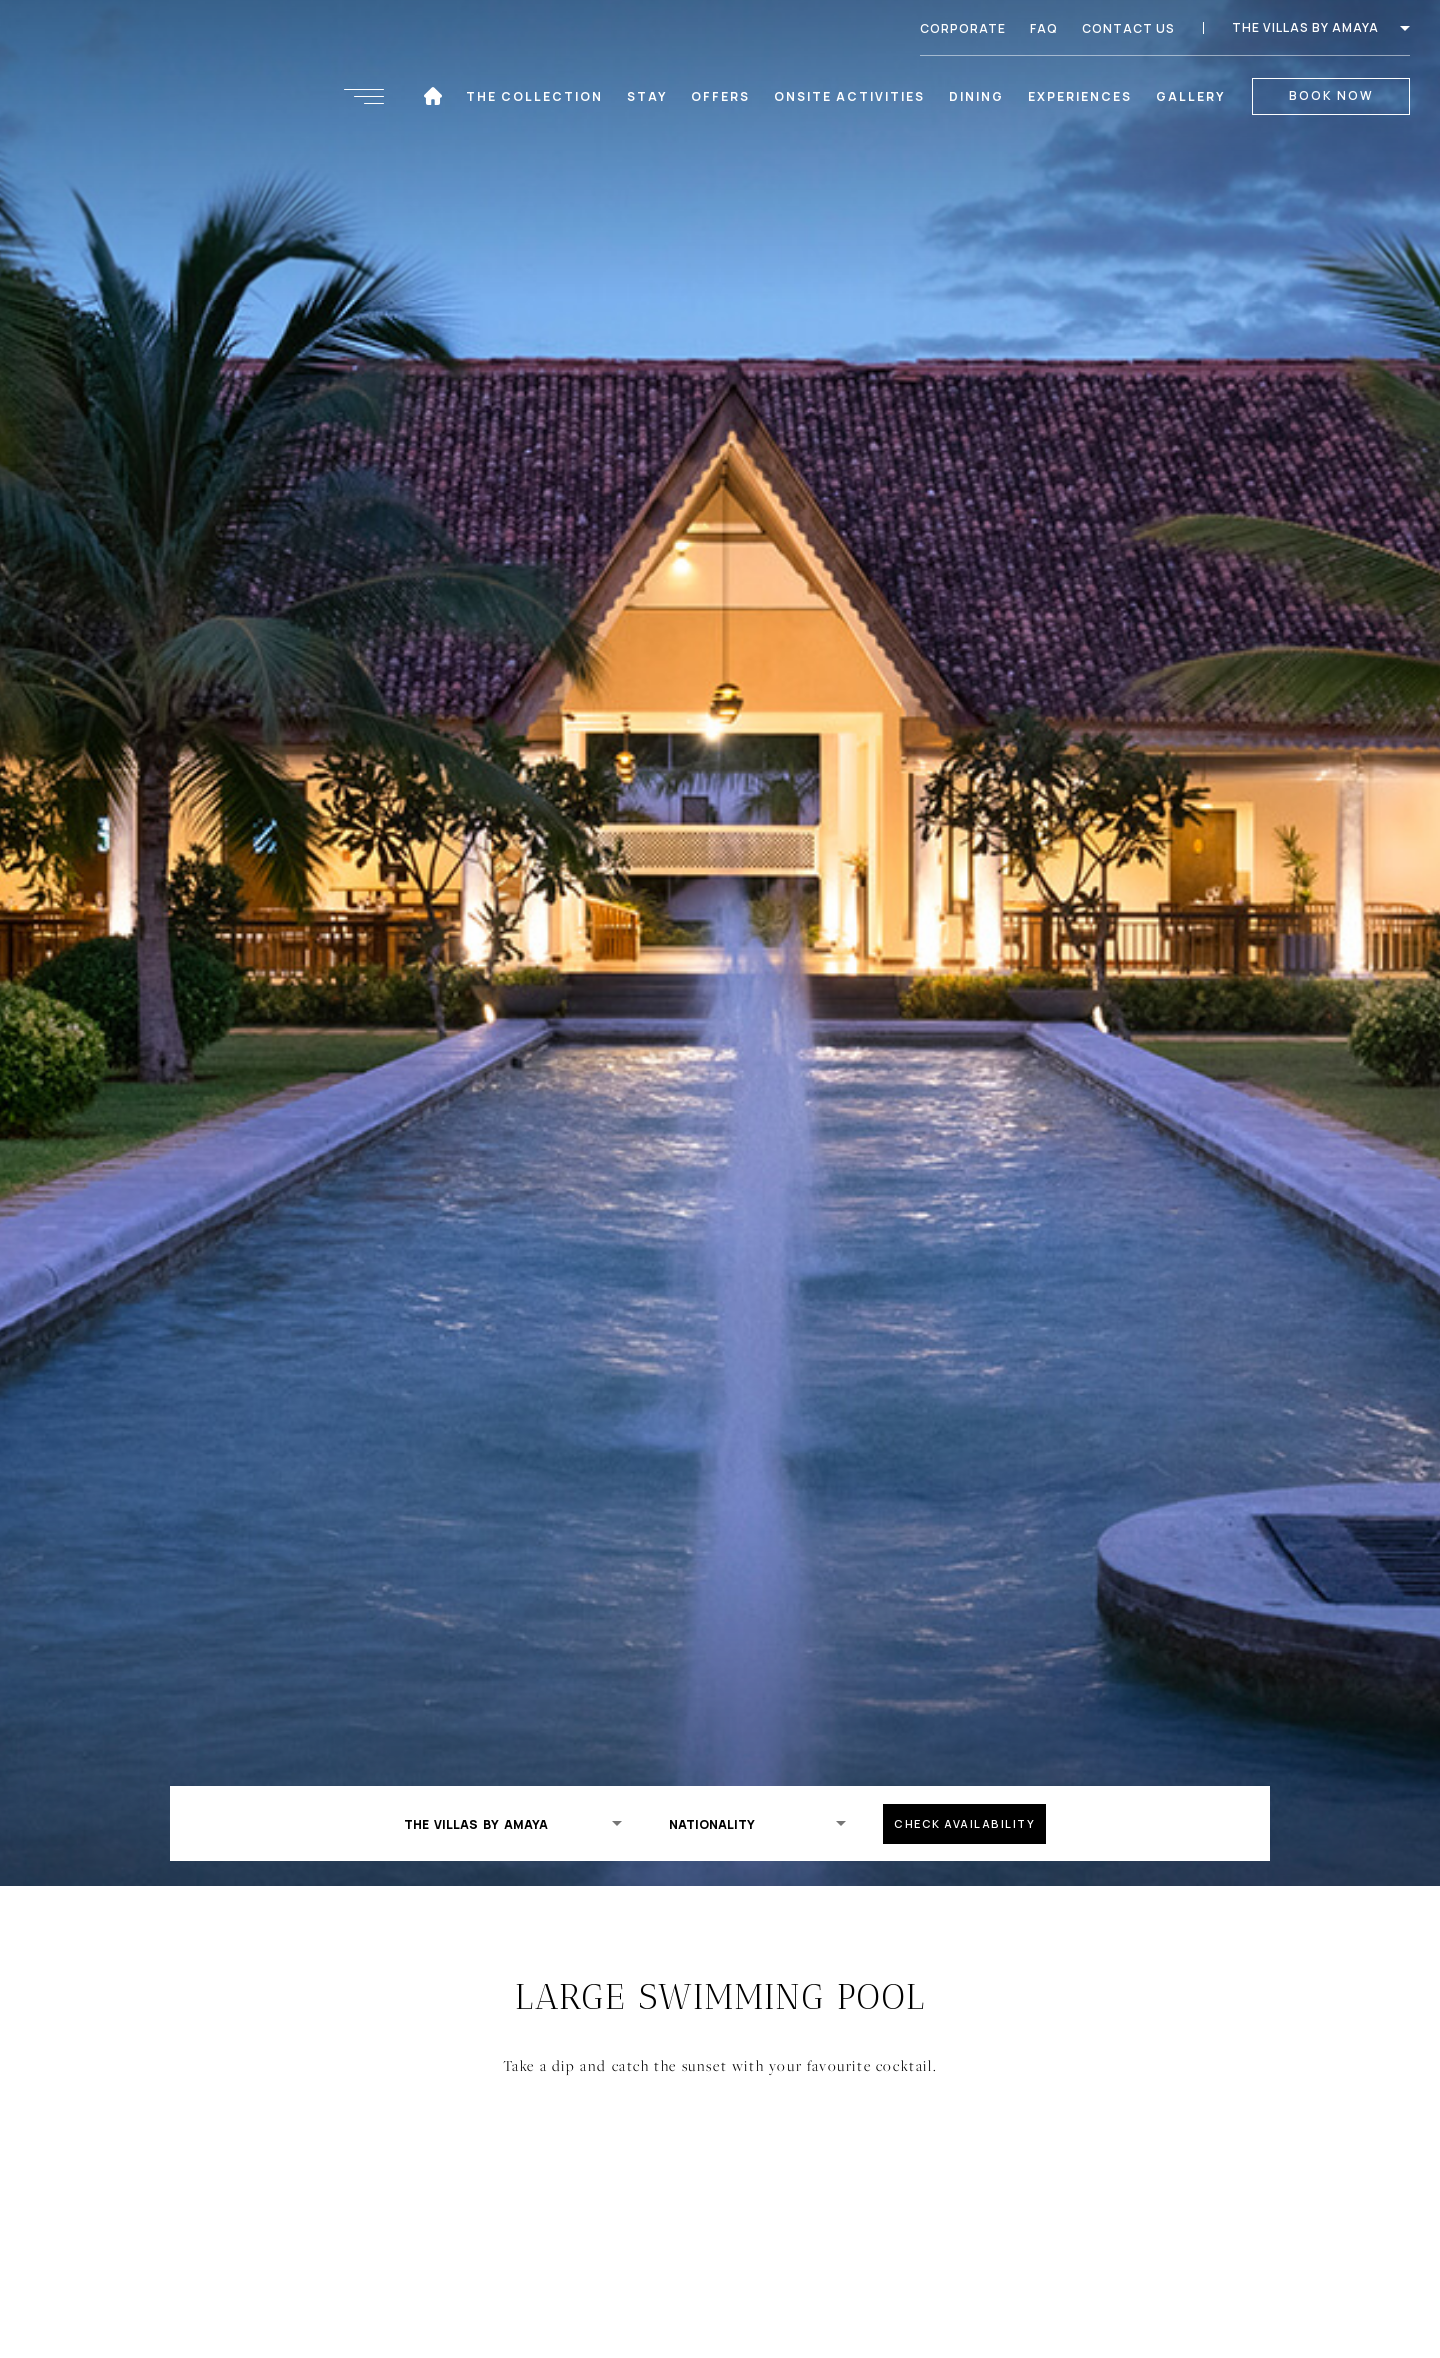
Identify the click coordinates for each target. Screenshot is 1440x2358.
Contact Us (1128, 28)
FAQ (1044, 28)
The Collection (535, 95)
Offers (720, 96)
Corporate (963, 28)
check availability (964, 1823)
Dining (977, 95)
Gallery (1190, 96)
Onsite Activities (850, 95)
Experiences (1081, 95)
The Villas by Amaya (1321, 27)
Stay (642, 95)
